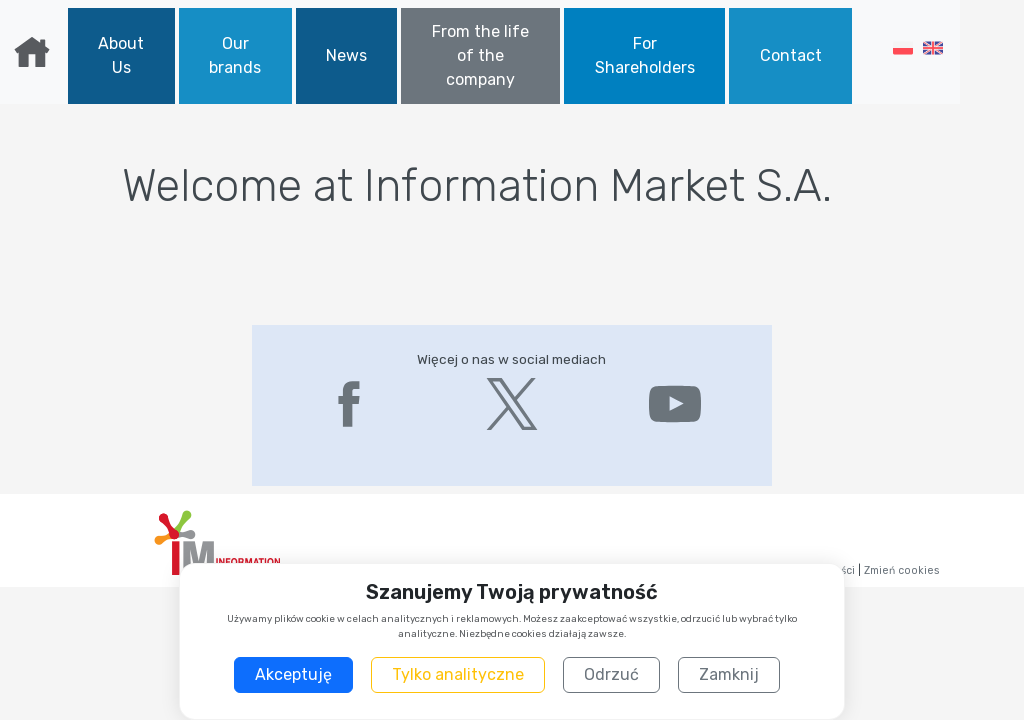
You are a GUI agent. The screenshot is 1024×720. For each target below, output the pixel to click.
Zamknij (729, 674)
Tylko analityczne (458, 674)
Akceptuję (293, 674)
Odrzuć (611, 674)
